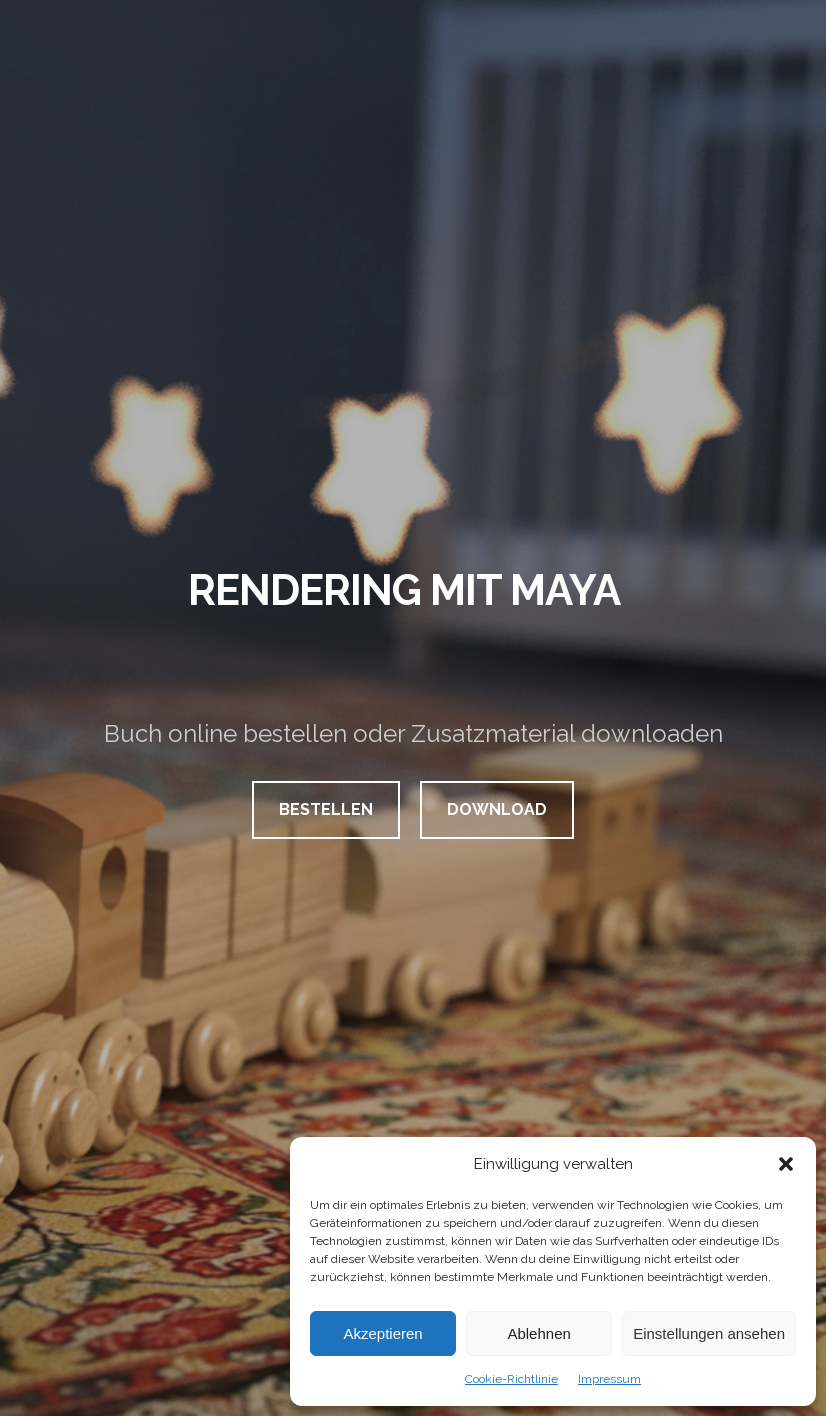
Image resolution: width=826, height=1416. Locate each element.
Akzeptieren (382, 1333)
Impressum (609, 1379)
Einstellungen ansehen (709, 1333)
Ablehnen (538, 1333)
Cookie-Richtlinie (511, 1379)
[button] (786, 1164)
